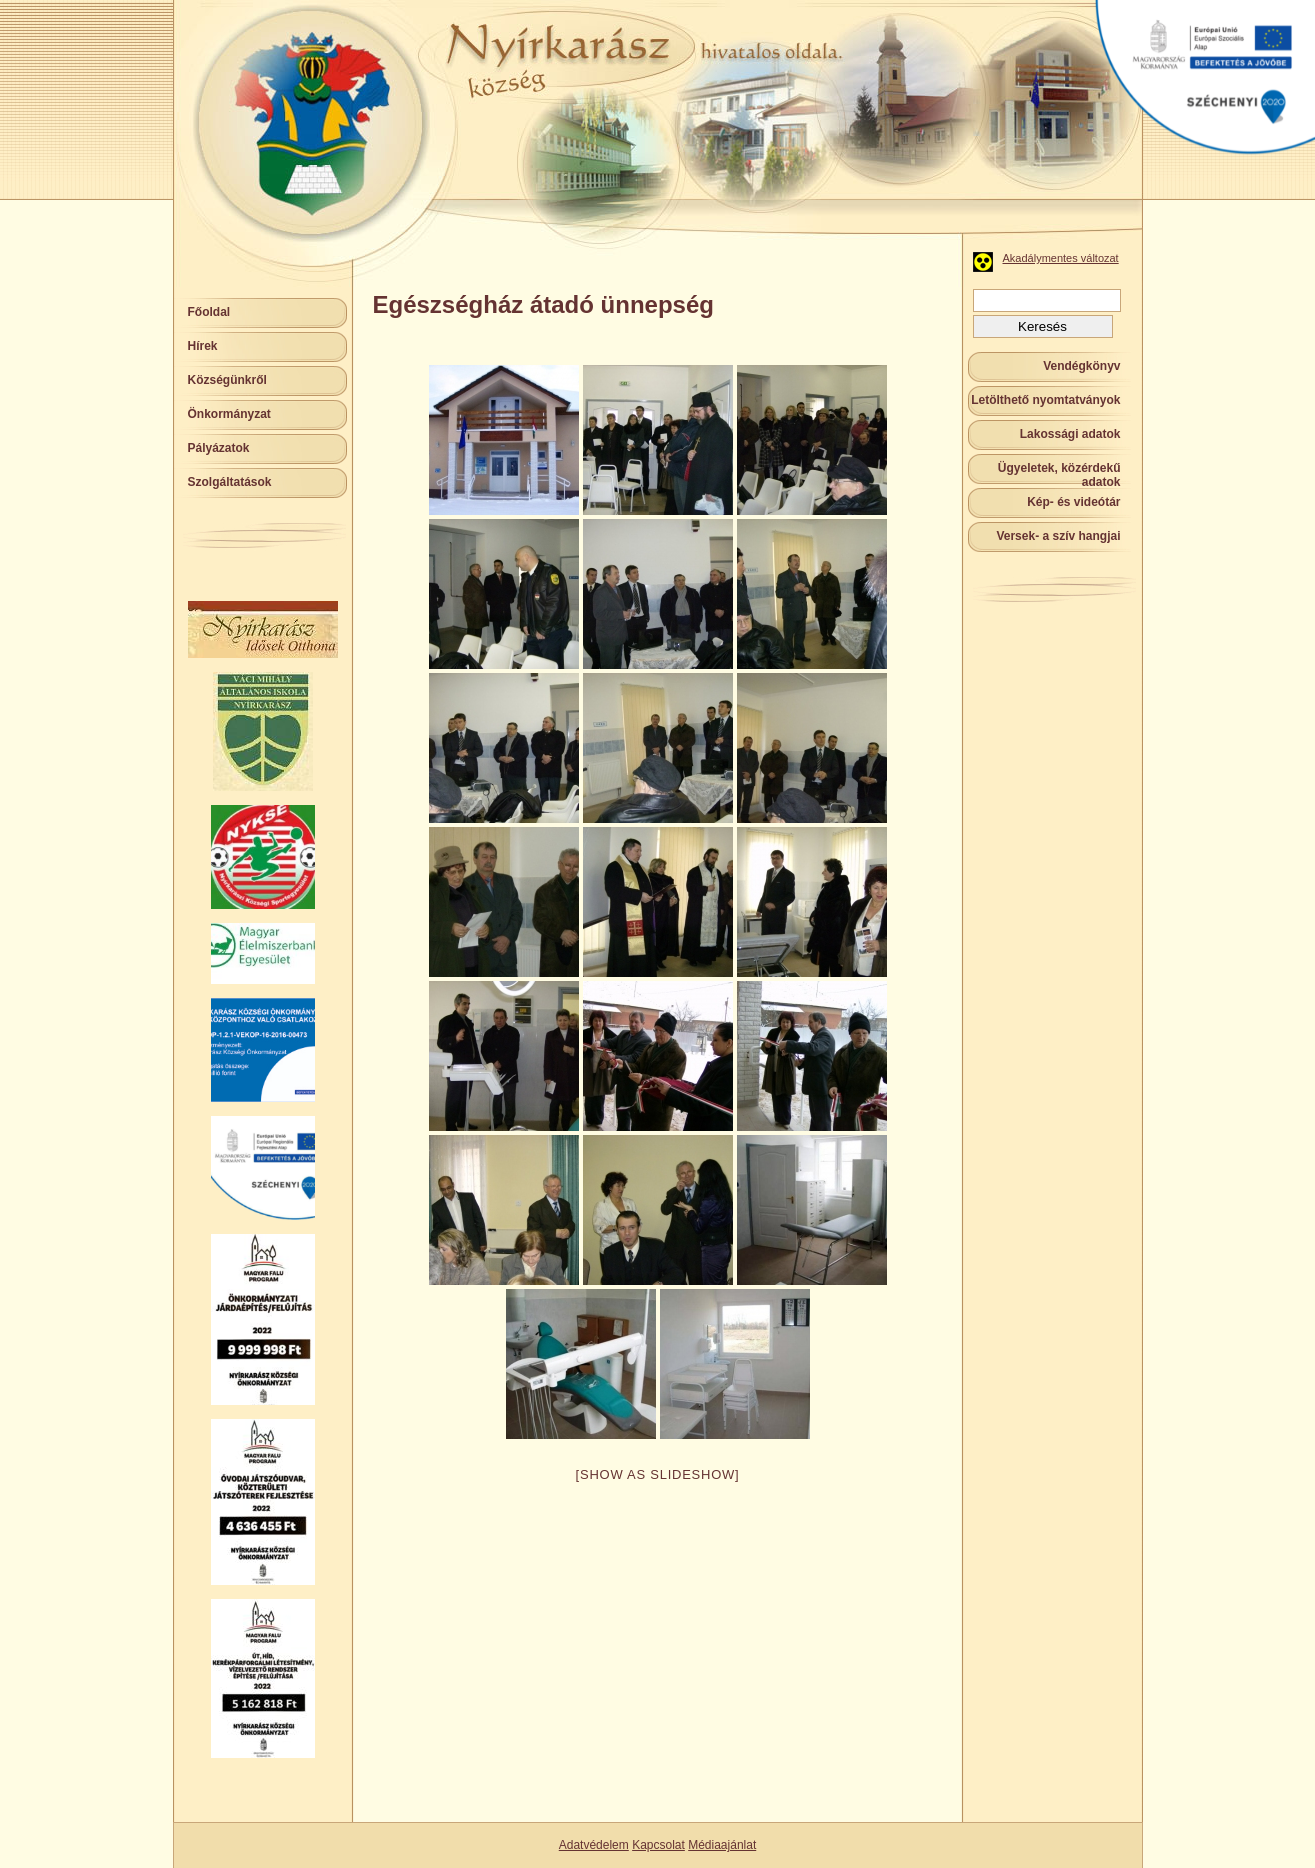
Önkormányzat (229, 414)
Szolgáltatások (230, 482)
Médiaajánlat (722, 1845)
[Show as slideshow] (658, 1474)
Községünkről (227, 380)
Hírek (203, 346)
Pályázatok (219, 448)
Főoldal (209, 312)
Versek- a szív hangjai (1058, 536)
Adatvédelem (594, 1845)
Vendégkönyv (1081, 366)
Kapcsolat (658, 1845)
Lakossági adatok (1070, 434)
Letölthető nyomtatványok (1045, 400)
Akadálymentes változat (1061, 258)
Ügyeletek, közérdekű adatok (1059, 475)
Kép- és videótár (1073, 502)
